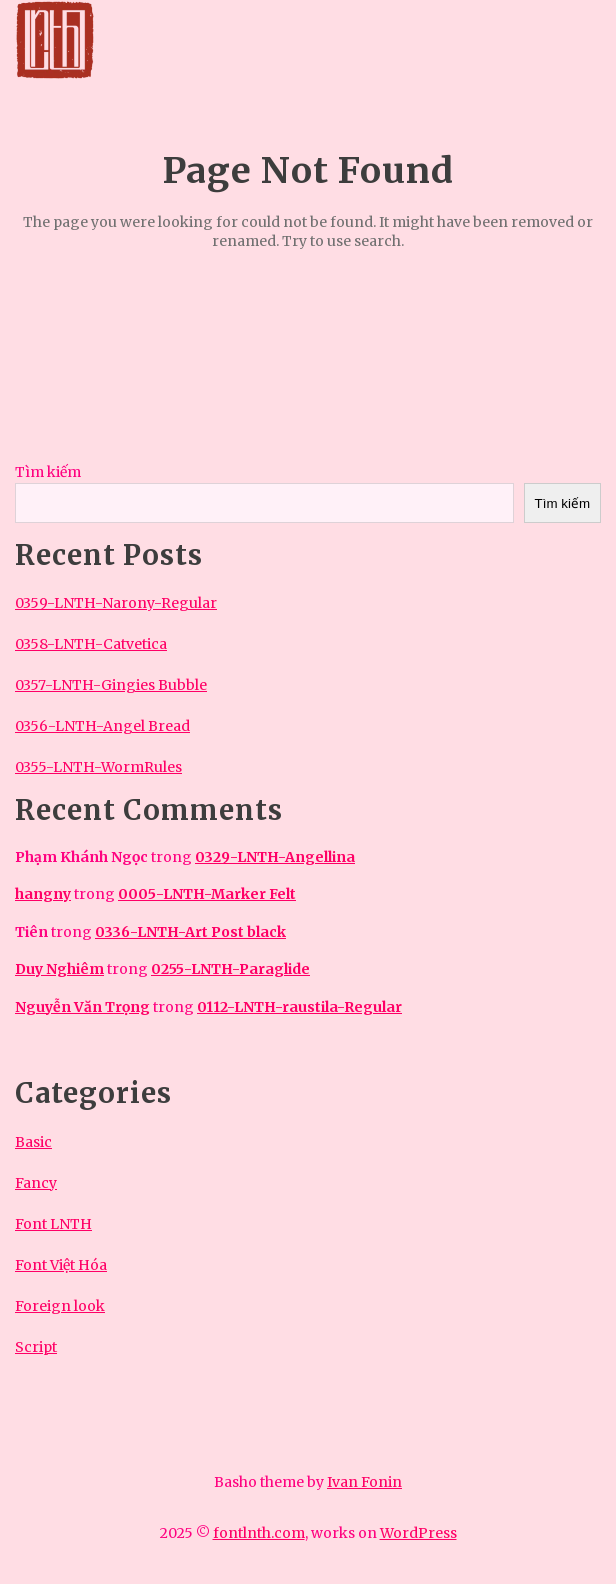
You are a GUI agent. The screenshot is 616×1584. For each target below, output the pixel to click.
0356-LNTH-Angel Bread (102, 726)
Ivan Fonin (364, 1482)
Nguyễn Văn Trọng (82, 1007)
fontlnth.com (259, 1533)
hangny (43, 894)
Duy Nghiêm (59, 969)
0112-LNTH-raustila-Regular (299, 1007)
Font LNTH (53, 1224)
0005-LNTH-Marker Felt (207, 894)
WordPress (418, 1533)
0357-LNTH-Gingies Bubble (111, 685)
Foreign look (60, 1306)
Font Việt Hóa (61, 1265)
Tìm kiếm (48, 472)
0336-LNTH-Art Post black (190, 932)
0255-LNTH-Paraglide (230, 969)
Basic (33, 1142)
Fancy (36, 1183)
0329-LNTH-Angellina (275, 857)
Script (36, 1347)
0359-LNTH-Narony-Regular (116, 603)
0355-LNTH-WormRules (98, 767)
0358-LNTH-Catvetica (91, 644)
